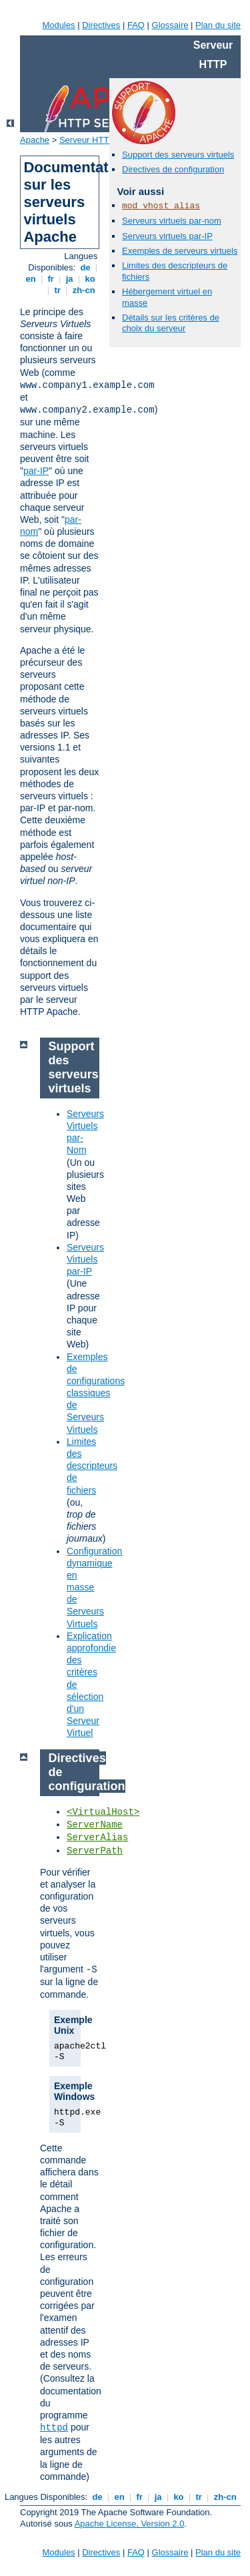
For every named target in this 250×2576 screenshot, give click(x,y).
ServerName (95, 1824)
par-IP (36, 470)
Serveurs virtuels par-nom (171, 221)
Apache (34, 140)
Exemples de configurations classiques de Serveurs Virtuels (96, 1393)
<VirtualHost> (103, 1812)
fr (51, 279)
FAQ (136, 25)
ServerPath (95, 1851)
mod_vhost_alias (161, 206)
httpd (54, 2427)
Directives (101, 25)
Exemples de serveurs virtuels (179, 251)
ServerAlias (97, 1837)
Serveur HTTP (87, 140)
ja (69, 279)
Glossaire (170, 25)
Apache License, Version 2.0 (130, 2524)
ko (90, 279)
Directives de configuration (173, 169)
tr (57, 290)
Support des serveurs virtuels (178, 155)
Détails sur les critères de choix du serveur (170, 323)
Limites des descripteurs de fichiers (92, 1466)
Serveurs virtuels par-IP (167, 236)
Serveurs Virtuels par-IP (85, 1259)
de (85, 267)
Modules (58, 25)
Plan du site (218, 25)
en (30, 279)
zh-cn (83, 290)
